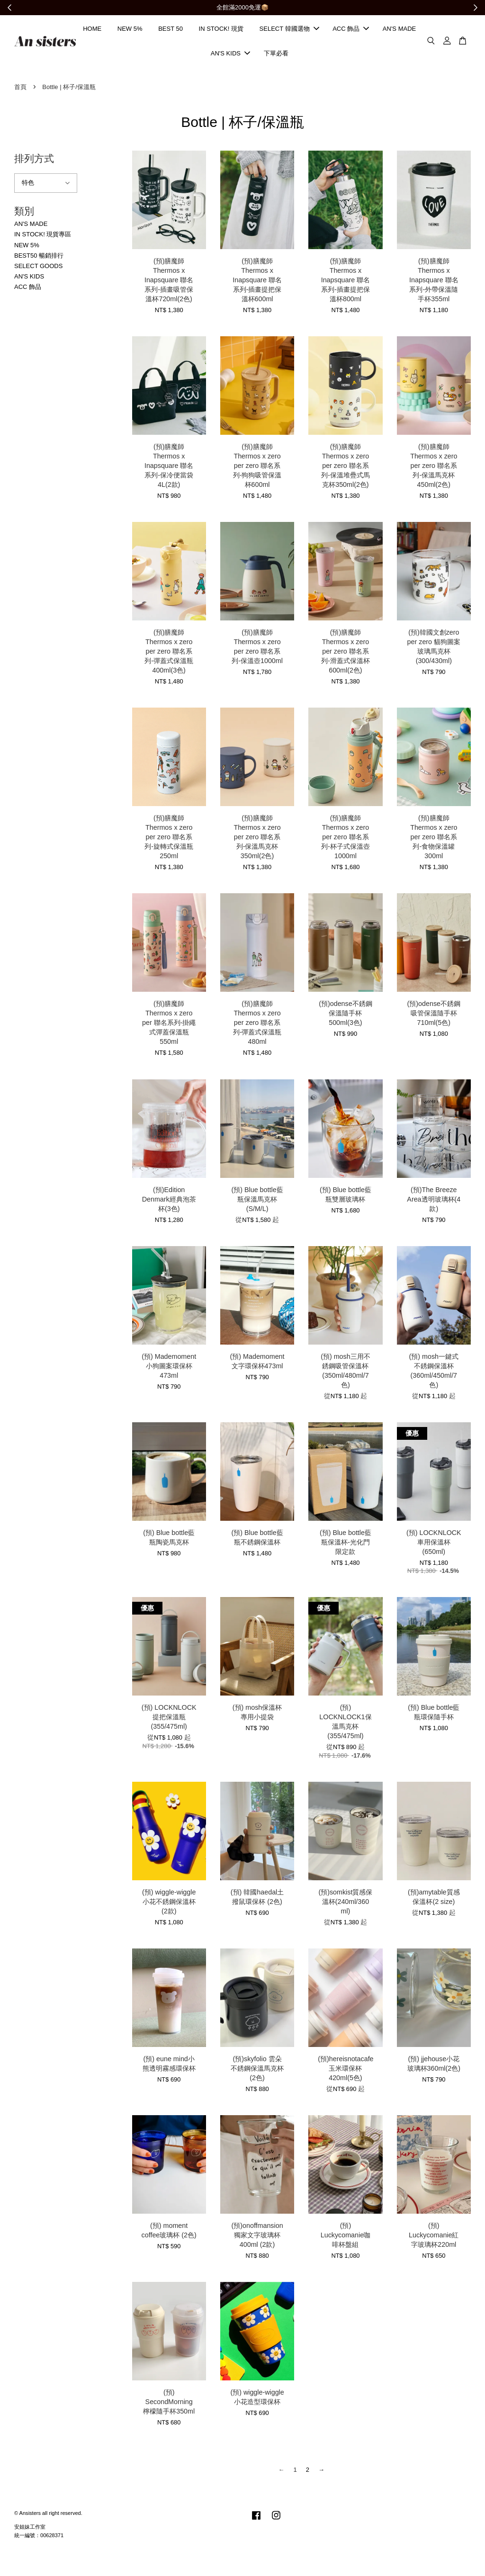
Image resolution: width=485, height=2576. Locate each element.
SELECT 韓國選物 (289, 32)
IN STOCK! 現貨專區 (42, 240)
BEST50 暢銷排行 (38, 261)
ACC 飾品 (350, 32)
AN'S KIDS (230, 56)
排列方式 (34, 164)
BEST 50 (170, 32)
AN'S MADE (399, 32)
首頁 (20, 93)
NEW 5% (130, 32)
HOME (92, 32)
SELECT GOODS (38, 272)
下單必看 (276, 56)
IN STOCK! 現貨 (221, 32)
